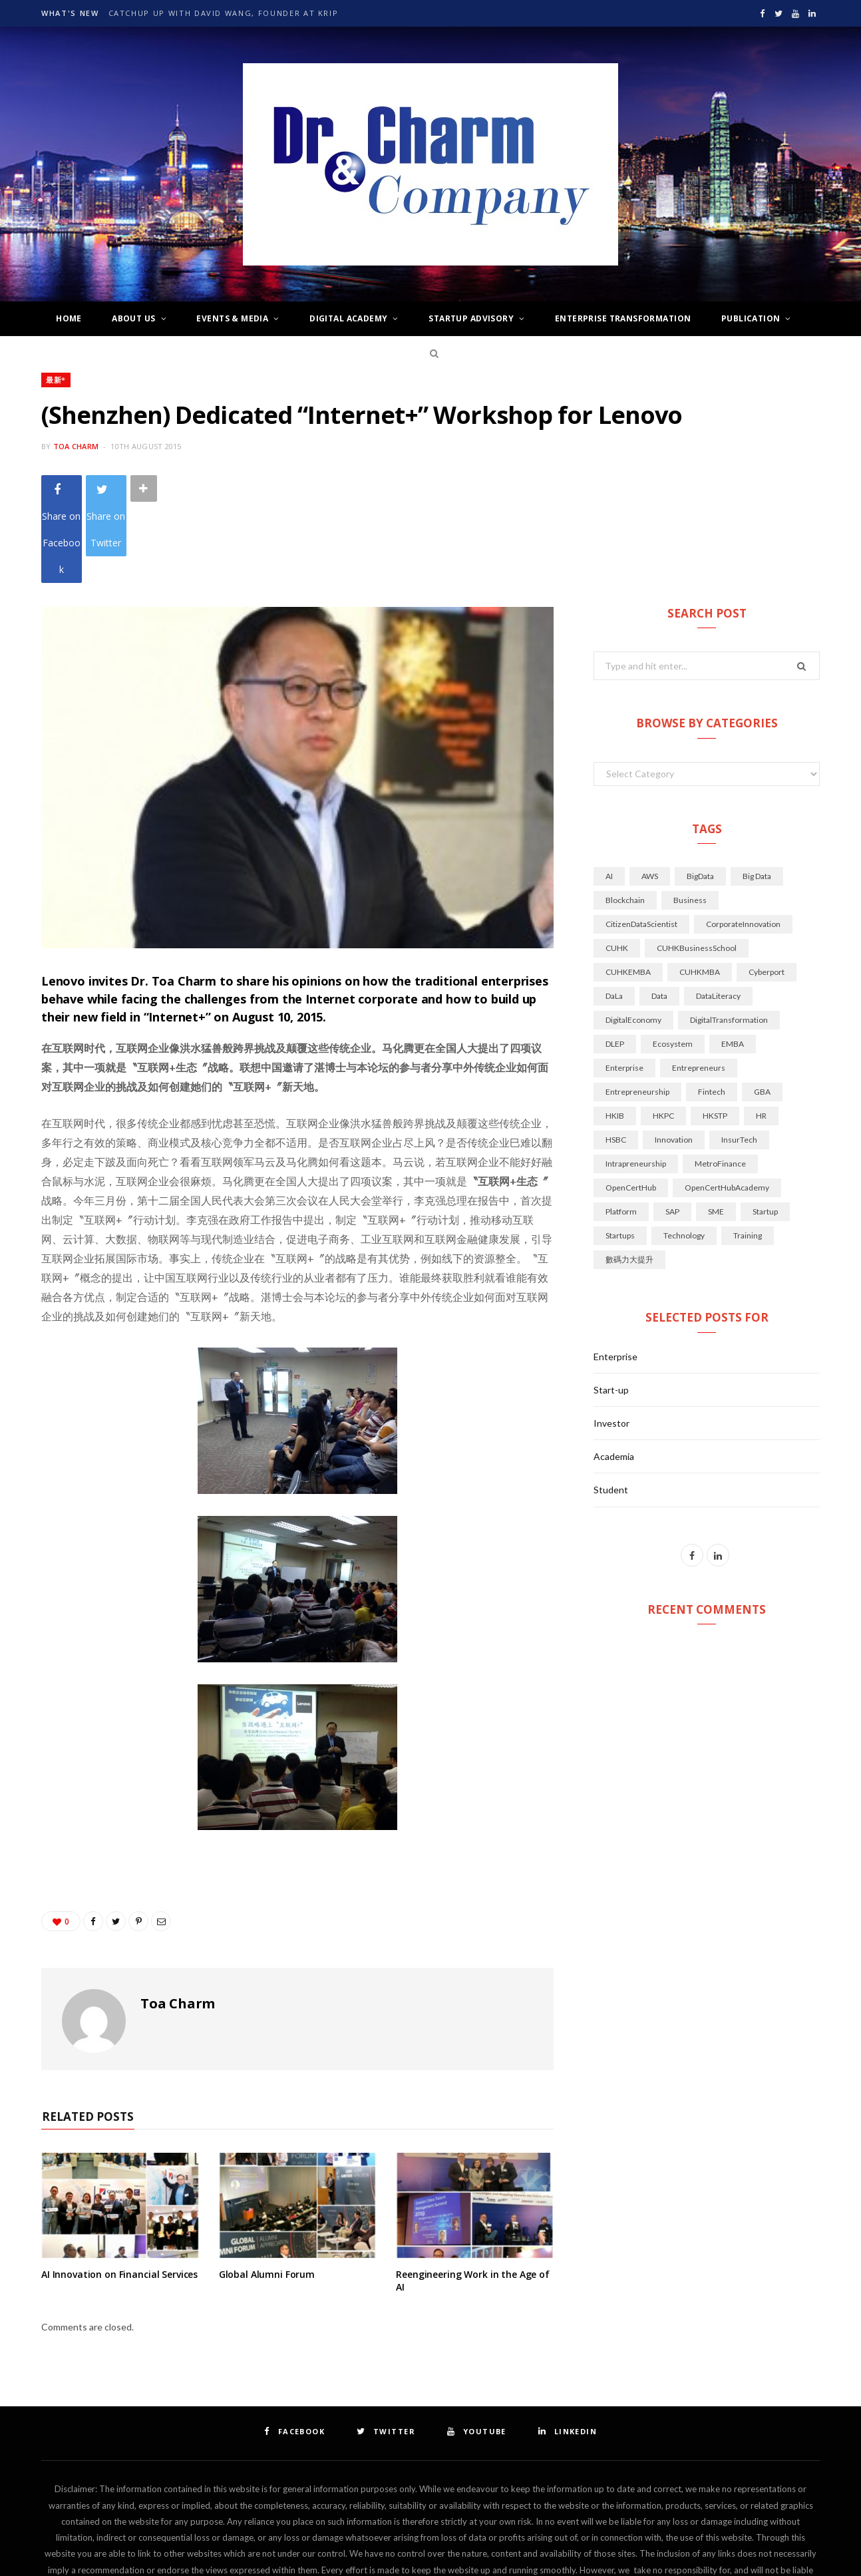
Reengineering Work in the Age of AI (473, 2200)
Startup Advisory (471, 318)
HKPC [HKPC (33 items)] (663, 1036)
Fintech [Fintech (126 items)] (711, 1012)
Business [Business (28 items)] (690, 820)
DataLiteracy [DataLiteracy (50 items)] (718, 916)
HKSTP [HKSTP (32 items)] (715, 1036)
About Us (133, 318)
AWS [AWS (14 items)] (649, 796)
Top (431, 2547)
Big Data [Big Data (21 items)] (757, 796)
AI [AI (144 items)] (609, 796)
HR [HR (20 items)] (761, 1036)
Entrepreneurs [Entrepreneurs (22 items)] (698, 988)
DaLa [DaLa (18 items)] (614, 916)
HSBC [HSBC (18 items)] (615, 1060)
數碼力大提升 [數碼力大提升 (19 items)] (629, 1180)
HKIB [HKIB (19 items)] (614, 1036)
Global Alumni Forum (267, 2194)
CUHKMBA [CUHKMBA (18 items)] (699, 892)
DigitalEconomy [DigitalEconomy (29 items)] (633, 940)
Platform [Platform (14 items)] (621, 1132)
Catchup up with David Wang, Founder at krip (223, 13)
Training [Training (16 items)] (747, 1156)
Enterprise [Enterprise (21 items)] (624, 988)
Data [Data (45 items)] (659, 916)
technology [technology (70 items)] (684, 1156)
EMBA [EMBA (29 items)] (732, 964)
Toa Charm (75, 446)
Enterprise (615, 1276)
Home (69, 318)
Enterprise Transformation (623, 318)
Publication (750, 318)
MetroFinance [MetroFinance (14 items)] (720, 1084)
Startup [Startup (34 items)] (765, 1132)
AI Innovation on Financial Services (119, 2194)
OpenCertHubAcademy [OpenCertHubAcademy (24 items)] (727, 1108)
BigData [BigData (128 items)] (700, 796)
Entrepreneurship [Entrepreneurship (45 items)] (637, 1012)
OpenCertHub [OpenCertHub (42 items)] (630, 1108)
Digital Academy (348, 318)
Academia (614, 1376)
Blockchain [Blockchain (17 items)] (625, 820)
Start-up (611, 1310)
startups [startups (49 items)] (620, 1156)
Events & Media (232, 318)
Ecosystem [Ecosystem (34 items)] (673, 964)
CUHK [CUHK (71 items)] (616, 868)
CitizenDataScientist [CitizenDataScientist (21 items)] (641, 844)
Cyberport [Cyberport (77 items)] (766, 892)
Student (611, 1409)
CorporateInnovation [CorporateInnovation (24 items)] (743, 844)
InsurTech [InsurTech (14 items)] (739, 1060)
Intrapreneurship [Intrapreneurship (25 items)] (635, 1084)
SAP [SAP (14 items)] (672, 1132)
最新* (56, 380)
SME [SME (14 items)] (716, 1132)
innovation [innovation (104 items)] (674, 1060)
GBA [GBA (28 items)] (762, 1012)
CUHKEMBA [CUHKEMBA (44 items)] (628, 892)
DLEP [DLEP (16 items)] (614, 964)
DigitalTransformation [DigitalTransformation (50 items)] (729, 940)
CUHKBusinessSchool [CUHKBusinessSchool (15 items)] (697, 868)
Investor (611, 1343)
